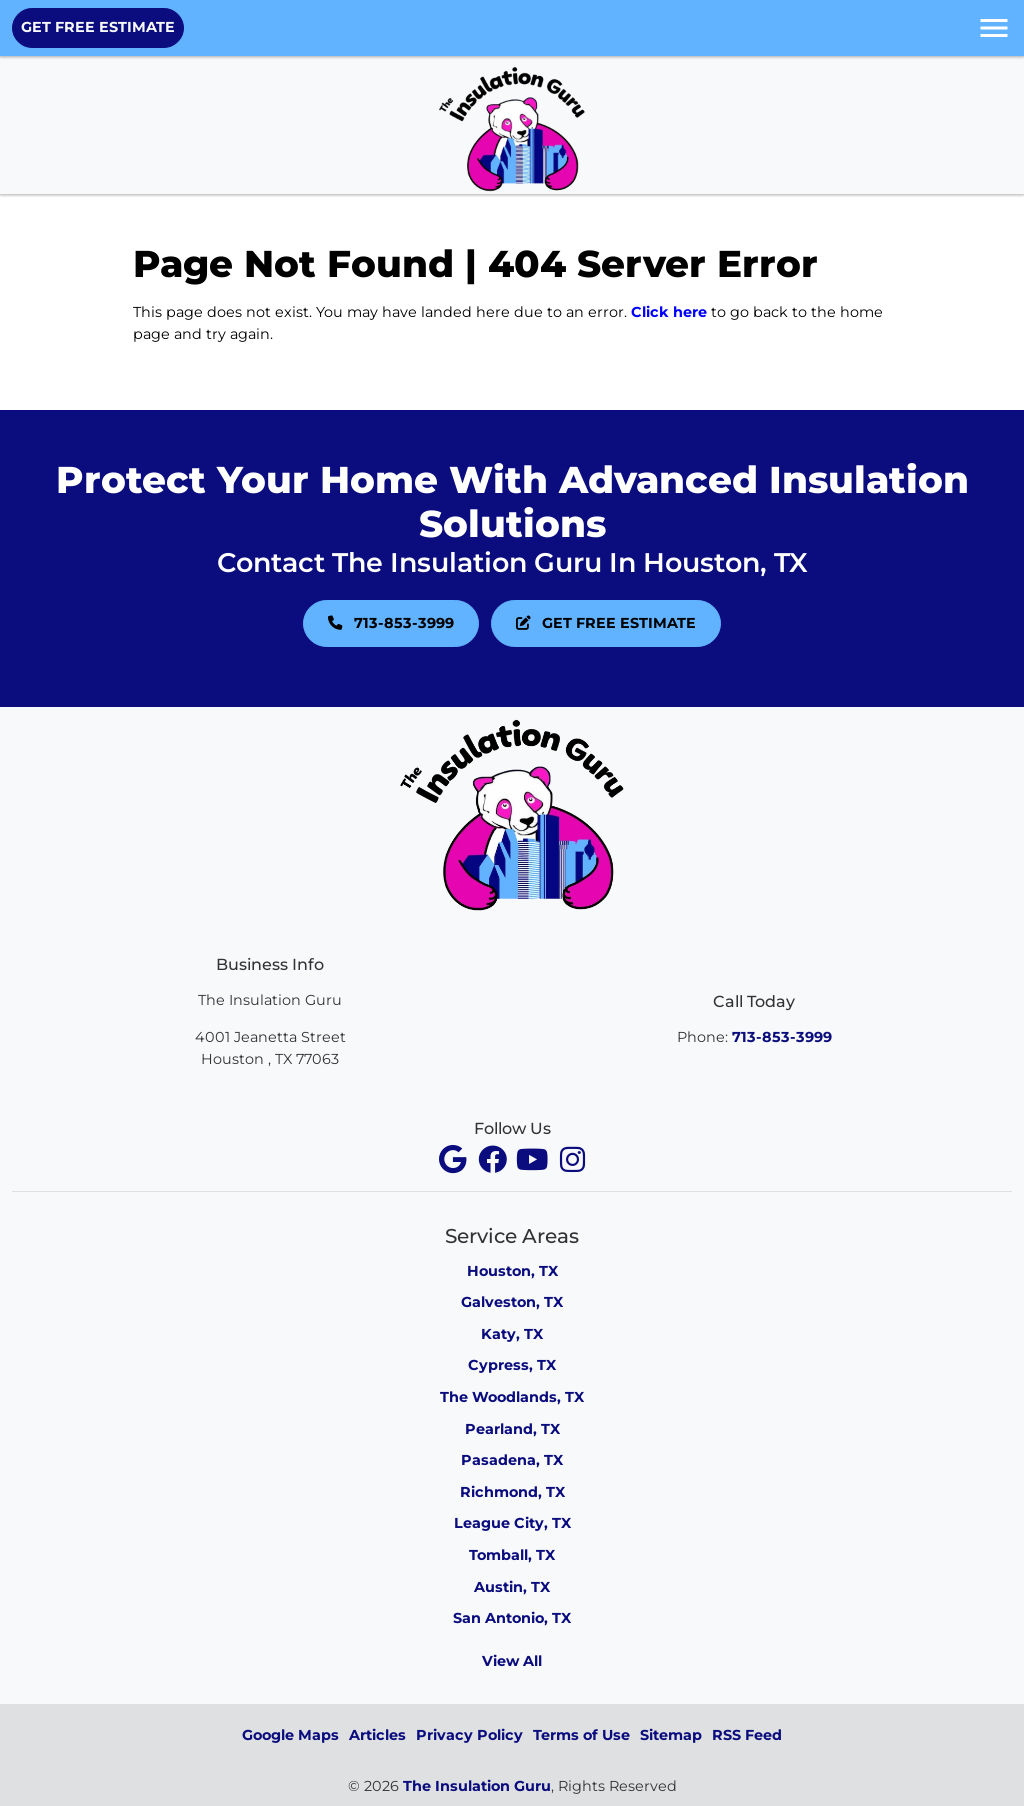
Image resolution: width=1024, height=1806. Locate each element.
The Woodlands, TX (512, 1397)
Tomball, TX (512, 1555)
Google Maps (290, 1735)
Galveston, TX (512, 1302)
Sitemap (671, 1735)
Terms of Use (581, 1735)
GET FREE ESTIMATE (98, 27)
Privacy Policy (469, 1735)
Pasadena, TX (512, 1460)
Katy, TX (512, 1334)
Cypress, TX (512, 1365)
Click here (669, 312)
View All (512, 1661)
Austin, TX (512, 1587)
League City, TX (512, 1523)
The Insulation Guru (477, 1786)
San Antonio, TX (512, 1618)
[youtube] (534, 1159)
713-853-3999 (391, 623)
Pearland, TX (512, 1429)
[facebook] (454, 1159)
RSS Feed (747, 1735)
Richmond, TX (512, 1492)
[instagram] (572, 1159)
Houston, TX (512, 1271)
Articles (377, 1735)
